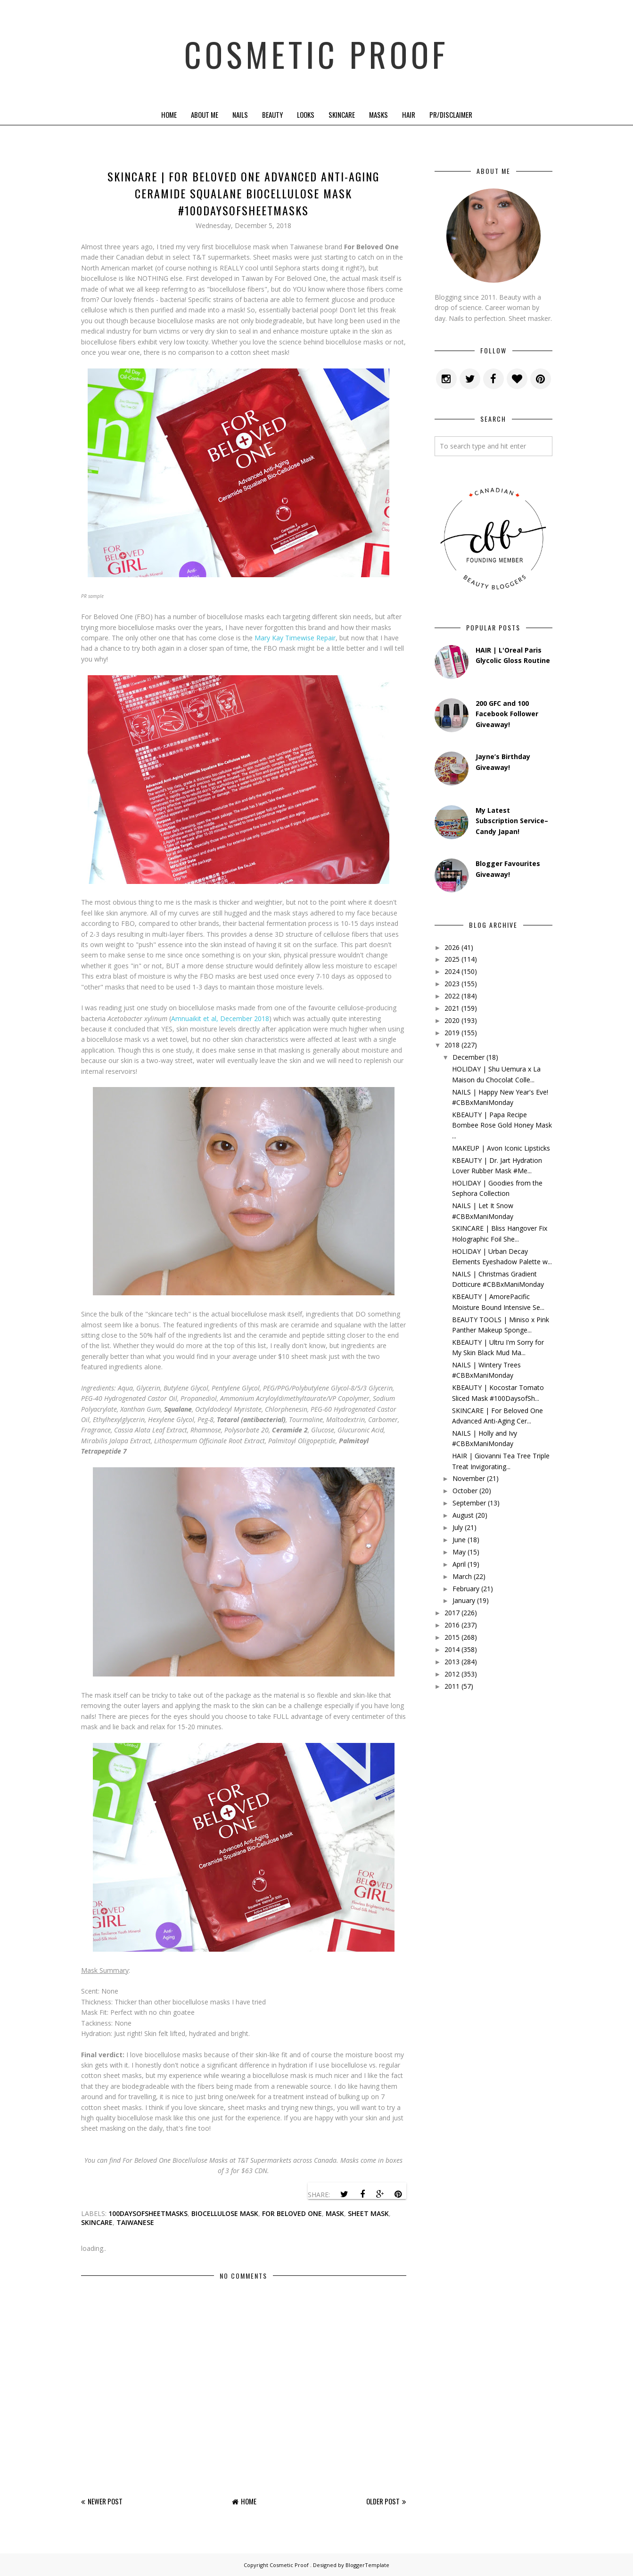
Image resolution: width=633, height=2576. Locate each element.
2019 (452, 1032)
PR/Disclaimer (450, 114)
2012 (452, 1673)
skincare (97, 2222)
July (457, 1527)
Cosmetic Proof (316, 52)
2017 (452, 1612)
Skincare (342, 114)
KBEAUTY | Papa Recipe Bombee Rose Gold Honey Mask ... (502, 1125)
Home (169, 114)
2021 (452, 1008)
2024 (452, 971)
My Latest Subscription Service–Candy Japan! (512, 821)
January (463, 1600)
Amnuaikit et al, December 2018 (220, 1018)
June (459, 1539)
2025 (452, 959)
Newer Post (105, 2501)
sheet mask (368, 2213)
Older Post (383, 2501)
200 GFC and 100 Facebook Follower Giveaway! (507, 714)
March (462, 1576)
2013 (452, 1661)
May (459, 1551)
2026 (452, 947)
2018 (452, 1044)
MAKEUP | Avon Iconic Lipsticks (501, 1148)
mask (335, 2213)
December (468, 1057)
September (469, 1502)
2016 (452, 1624)
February (465, 1588)
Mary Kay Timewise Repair (295, 637)
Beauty (272, 114)
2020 (452, 1020)
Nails (240, 114)
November (468, 1478)
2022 (452, 995)
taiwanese (135, 2222)
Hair (408, 114)
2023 (452, 983)
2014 (452, 1649)
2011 (452, 1686)
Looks (305, 114)
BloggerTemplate (367, 2564)
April (459, 1564)
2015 (452, 1637)
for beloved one (292, 2213)
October (464, 1490)
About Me (204, 114)
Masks (378, 114)
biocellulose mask (224, 2213)
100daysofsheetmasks (148, 2213)
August (463, 1515)
